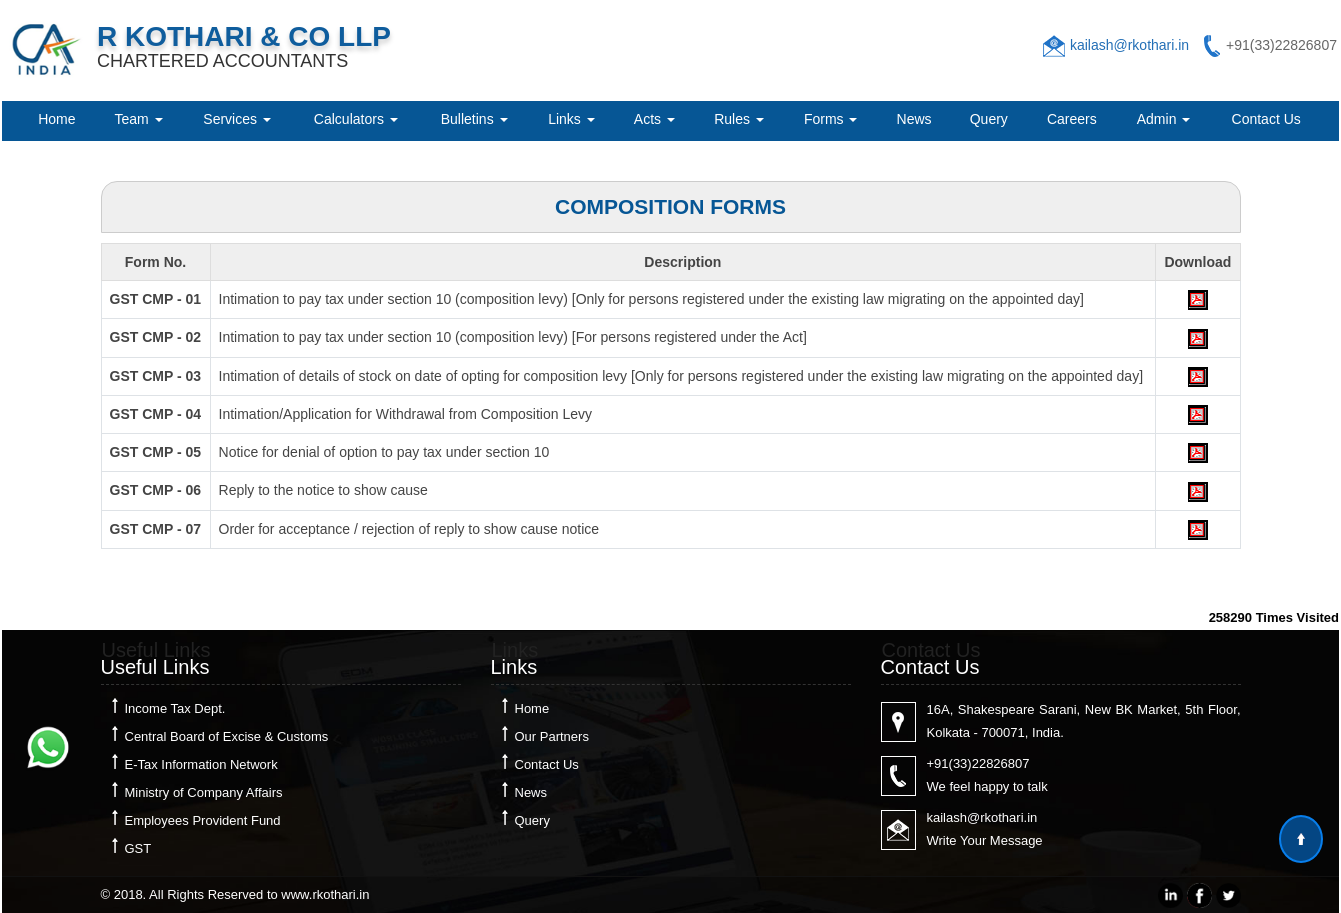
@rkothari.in (1002, 817)
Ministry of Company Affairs (204, 792)
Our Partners (552, 736)
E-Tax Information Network (201, 764)
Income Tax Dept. (175, 708)
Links (571, 119)
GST (138, 848)
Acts (654, 119)
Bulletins (474, 119)
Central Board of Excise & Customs (227, 736)
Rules (739, 119)
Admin (1164, 119)
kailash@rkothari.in (1129, 45)
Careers (1072, 119)
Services (237, 119)
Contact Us (1266, 119)
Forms (831, 119)
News (914, 119)
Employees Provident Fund (203, 820)
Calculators (356, 119)
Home (56, 119)
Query (989, 119)
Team (138, 119)
